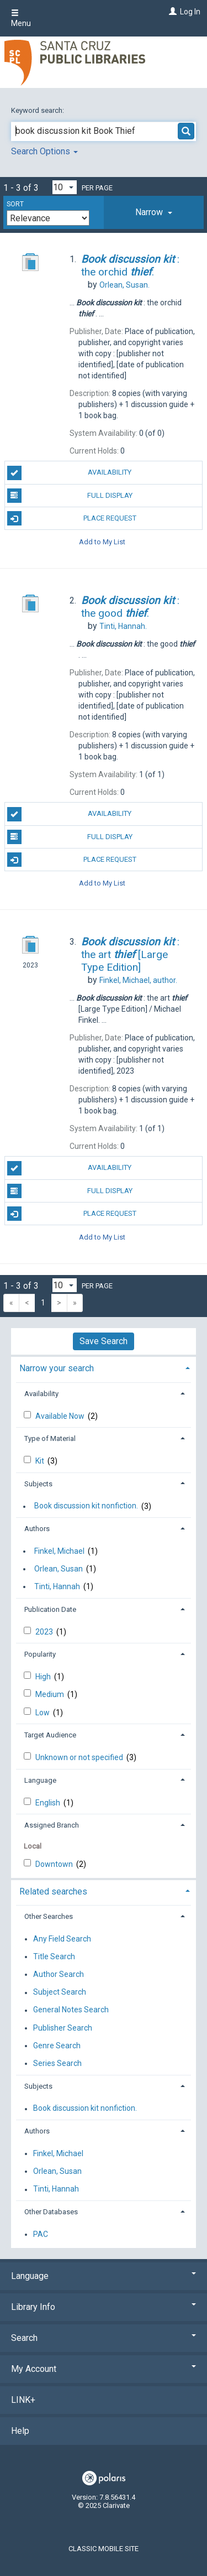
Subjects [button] (38, 1484)
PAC (40, 2234)
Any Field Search (62, 1938)
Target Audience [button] (50, 1735)
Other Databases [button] (51, 2212)
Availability (69, 473)
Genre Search (57, 2045)
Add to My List (102, 541)
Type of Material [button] (50, 1438)
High (43, 1676)
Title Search (54, 1956)
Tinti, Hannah (57, 1586)
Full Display (69, 495)
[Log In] (171, 11)
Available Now (60, 1416)
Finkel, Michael (59, 1551)
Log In (190, 11)
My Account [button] (103, 2369)
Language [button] (40, 1780)
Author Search (58, 1974)
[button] (154, 212)
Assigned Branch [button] (51, 1825)
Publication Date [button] (50, 1609)
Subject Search (59, 1992)
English (48, 1802)
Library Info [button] (103, 2307)
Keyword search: (38, 110)
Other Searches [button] (48, 1916)
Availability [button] (41, 1394)
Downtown (55, 1864)
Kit (40, 1460)
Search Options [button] (44, 151)
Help (20, 2431)
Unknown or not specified (80, 1757)
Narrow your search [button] (56, 1368)
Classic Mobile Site (103, 2548)
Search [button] (103, 2338)
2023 (45, 1631)
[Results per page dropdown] (64, 187)
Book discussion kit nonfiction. (86, 1506)
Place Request (71, 518)
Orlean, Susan (58, 1568)
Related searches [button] (53, 1891)
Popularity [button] (40, 1654)
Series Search (57, 2063)
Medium (50, 1694)
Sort (15, 204)
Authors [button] (37, 1528)
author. (138, 980)
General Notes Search (71, 2010)
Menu (21, 18)
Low (43, 1712)
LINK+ (23, 2400)
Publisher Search (62, 2027)
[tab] (154, 212)
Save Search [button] (103, 1341)
